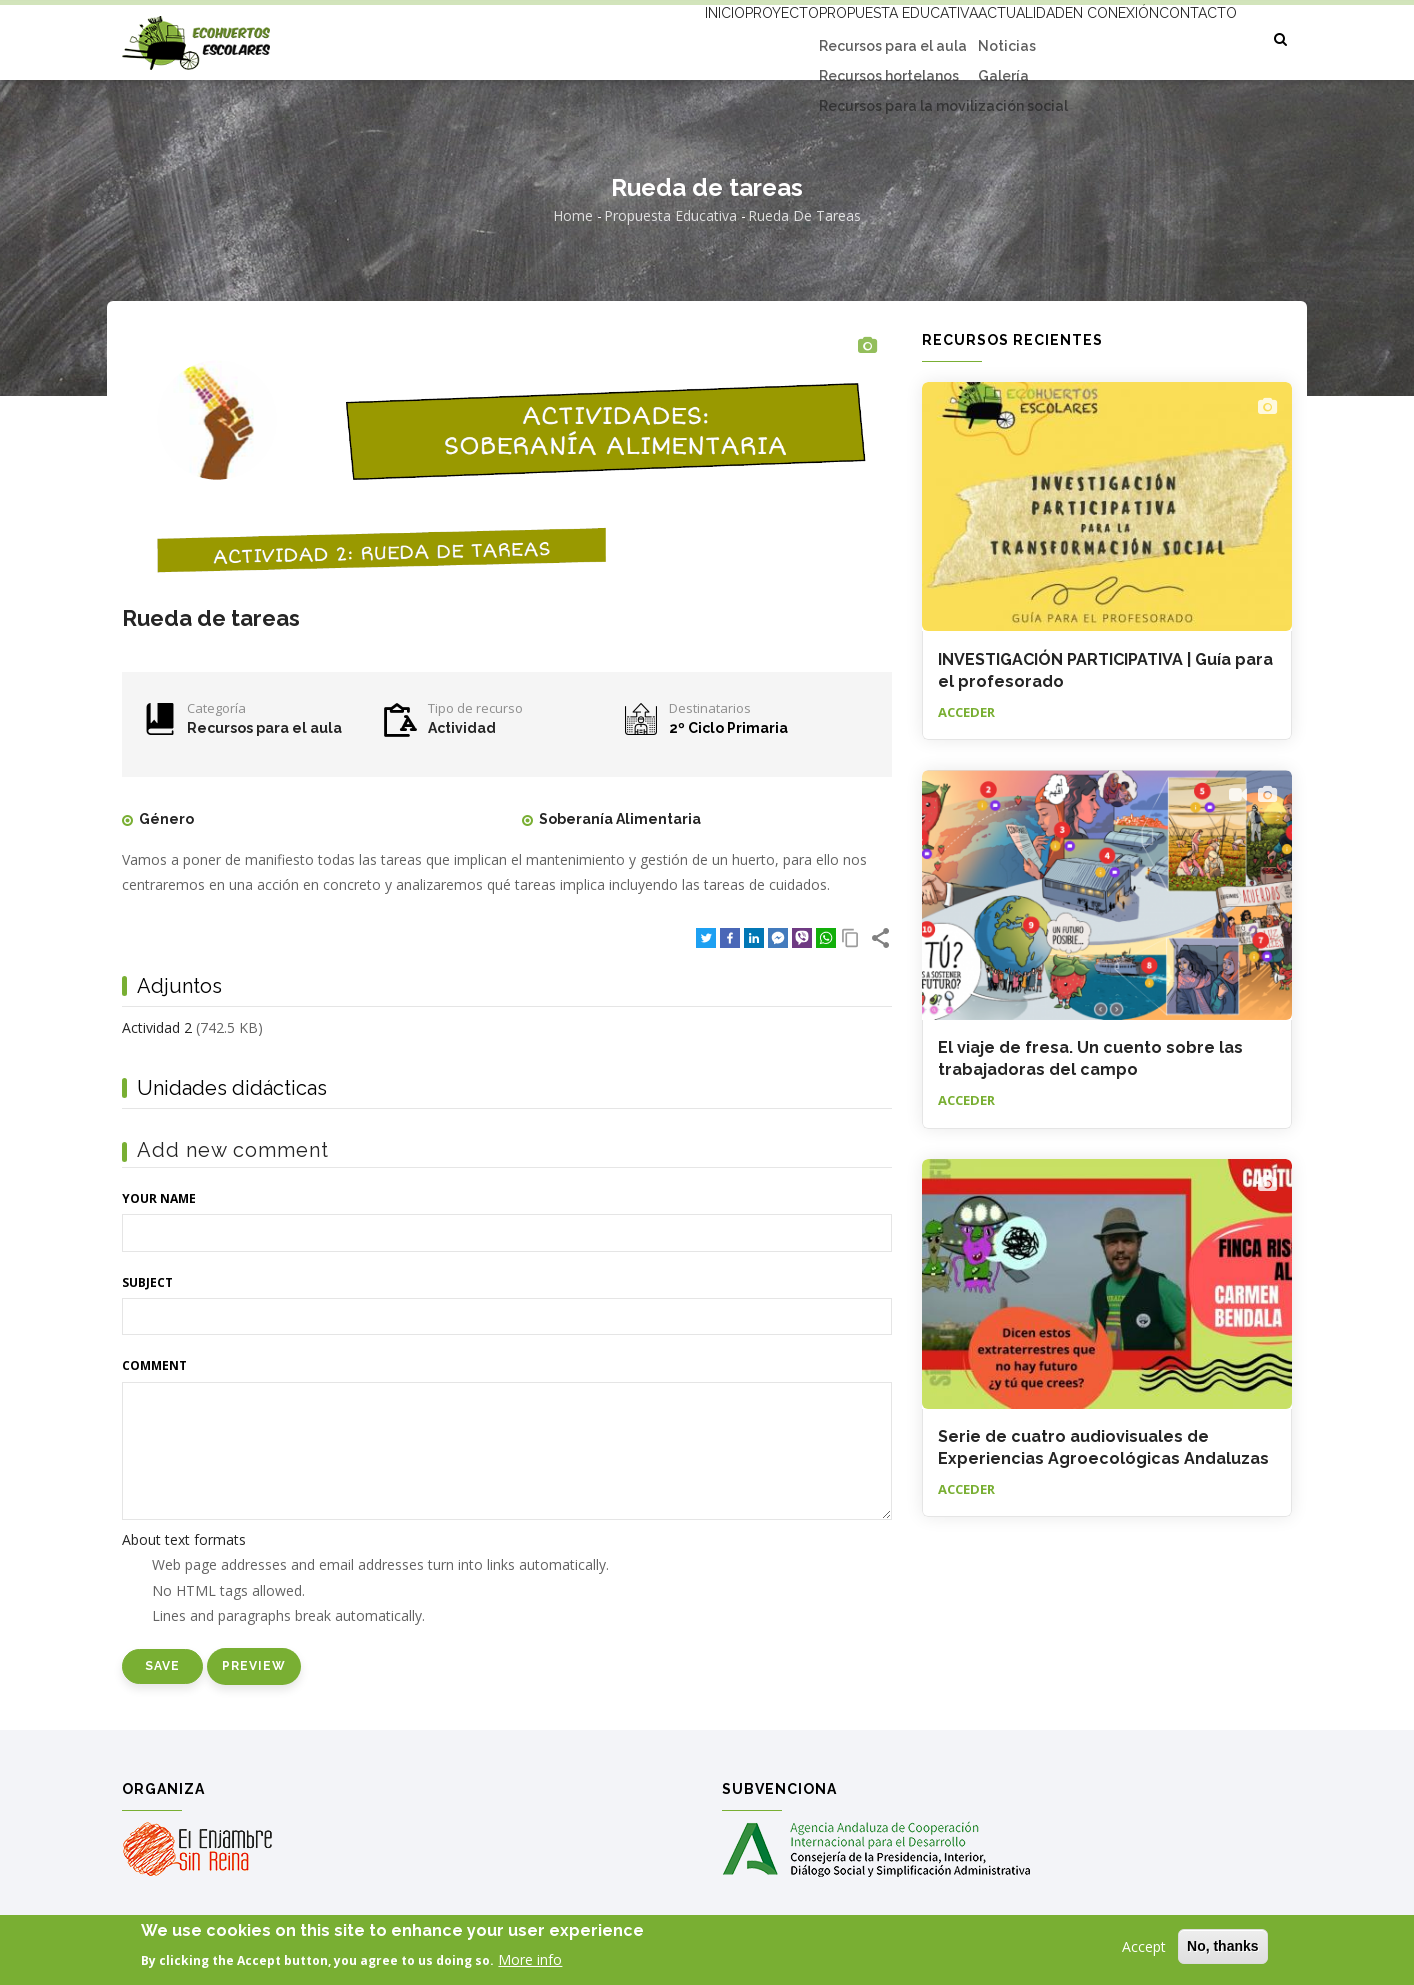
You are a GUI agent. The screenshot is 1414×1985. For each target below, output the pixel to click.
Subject (147, 1282)
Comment (154, 1365)
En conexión (1083, 37)
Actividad (462, 728)
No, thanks (1223, 1949)
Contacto (1188, 37)
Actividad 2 (157, 1027)
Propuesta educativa (830, 37)
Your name (159, 1198)
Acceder (966, 712)
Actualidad (972, 37)
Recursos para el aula (264, 728)
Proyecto (694, 37)
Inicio (616, 37)
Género (166, 819)
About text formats (184, 1539)
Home (573, 215)
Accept (1144, 1949)
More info (530, 1962)
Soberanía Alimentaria (620, 819)
